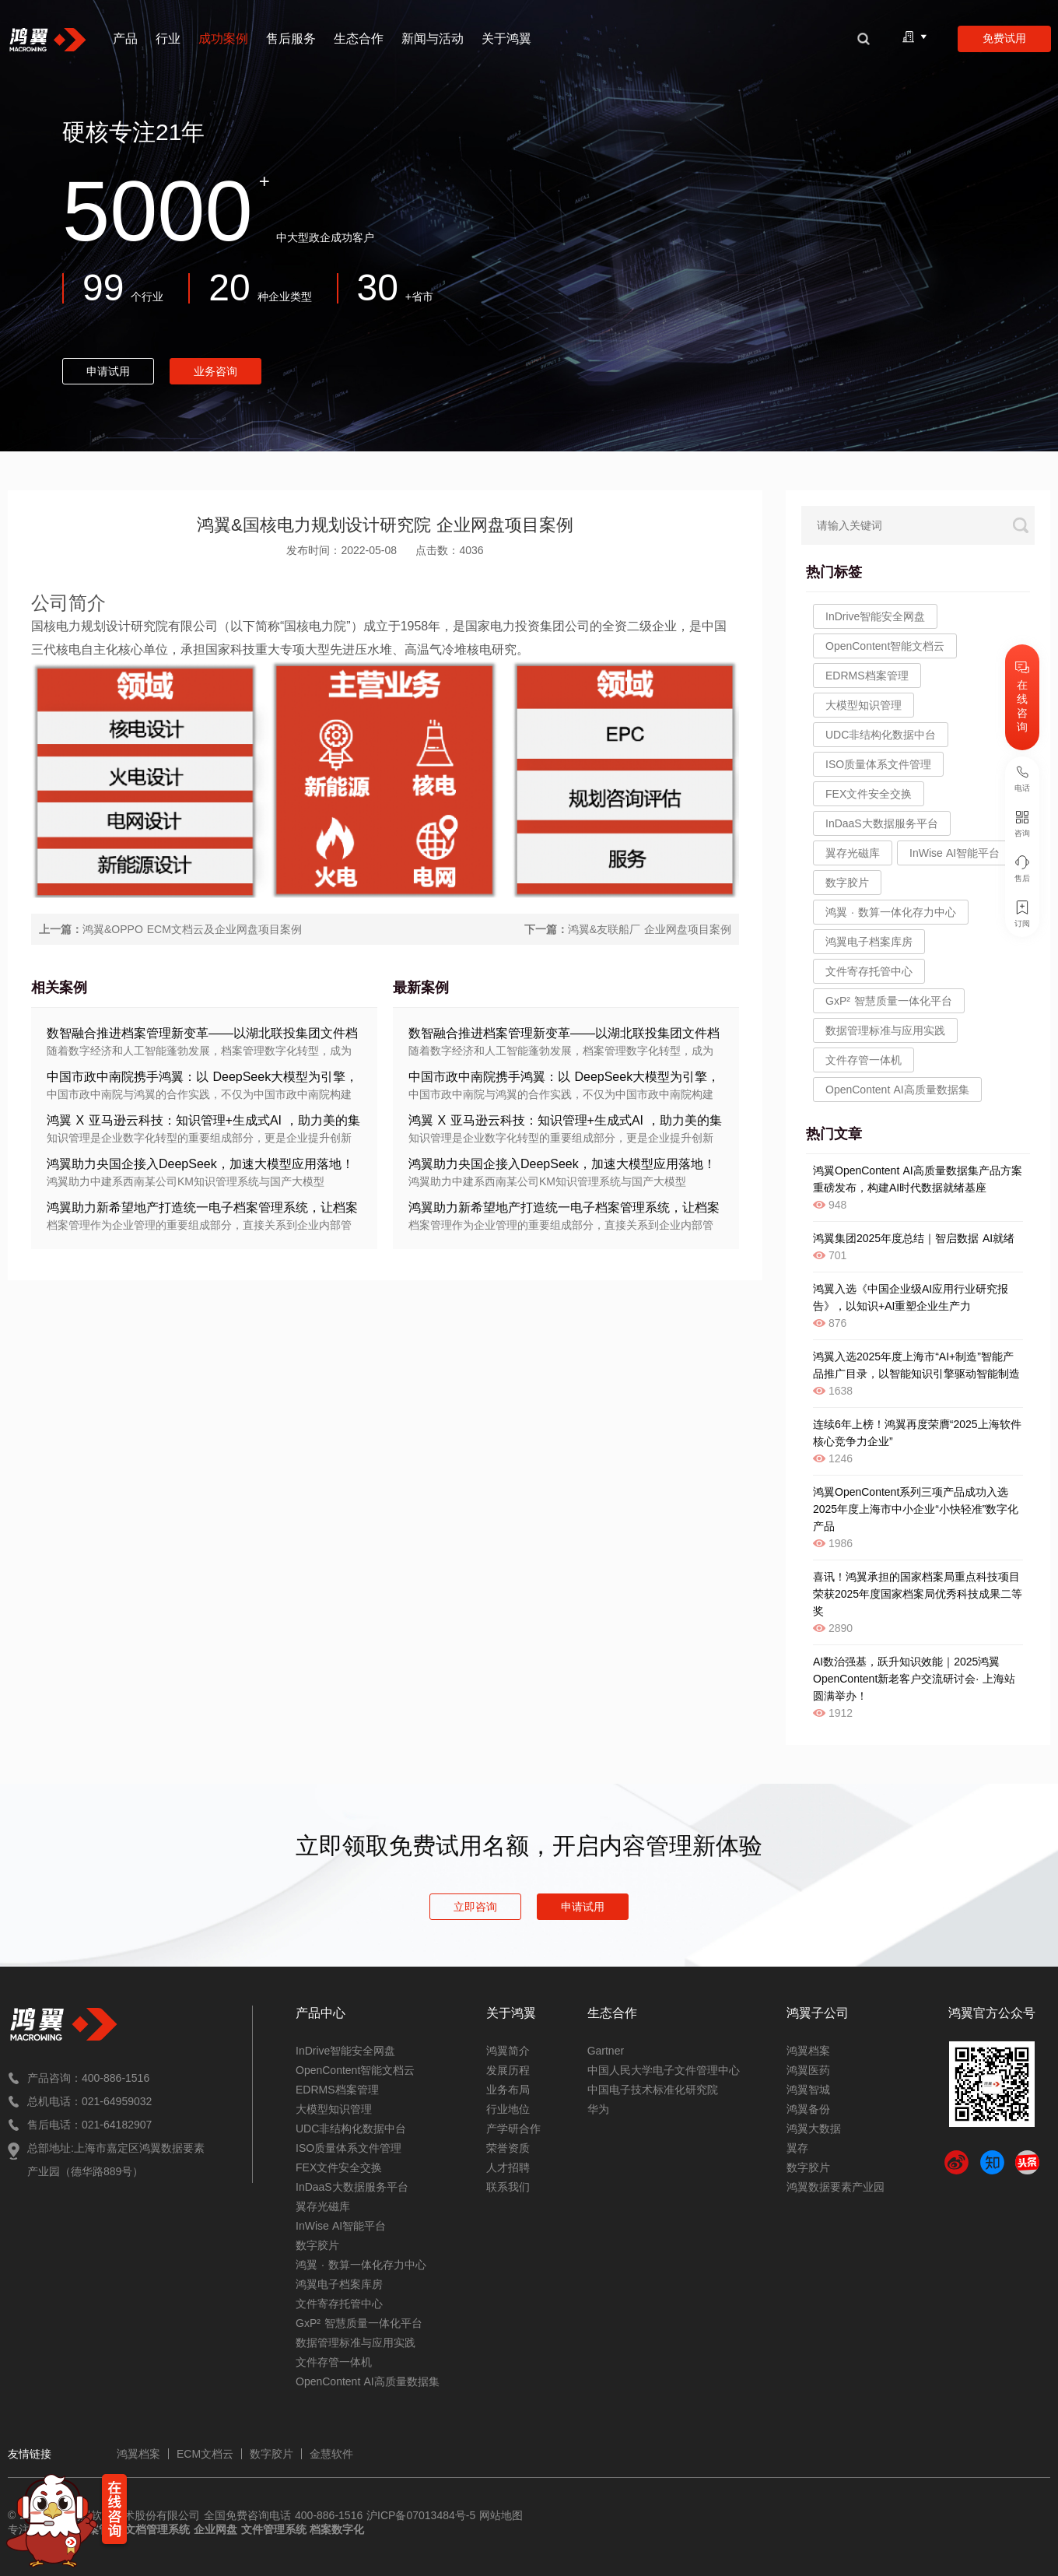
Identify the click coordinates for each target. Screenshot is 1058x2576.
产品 (125, 38)
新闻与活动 (432, 38)
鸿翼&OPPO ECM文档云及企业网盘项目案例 (192, 929)
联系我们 (508, 2187)
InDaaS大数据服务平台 (352, 2187)
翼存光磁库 (323, 2206)
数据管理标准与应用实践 (885, 1030)
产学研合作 (513, 2128)
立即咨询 (475, 1906)
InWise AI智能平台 (341, 2226)
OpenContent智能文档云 (884, 646)
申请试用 (108, 371)
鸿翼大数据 (813, 2128)
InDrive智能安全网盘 (875, 616)
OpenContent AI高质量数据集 (897, 1089)
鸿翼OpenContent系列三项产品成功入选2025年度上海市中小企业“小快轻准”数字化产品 (915, 1509)
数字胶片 (317, 2245)
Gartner (605, 2050)
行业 (168, 38)
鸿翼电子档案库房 (869, 941)
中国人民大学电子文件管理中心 (663, 2070)
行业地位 (508, 2109)
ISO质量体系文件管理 (348, 2148)
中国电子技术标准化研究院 (652, 2089)
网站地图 (501, 2515)
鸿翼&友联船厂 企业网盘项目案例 (649, 929)
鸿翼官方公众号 (991, 2013)
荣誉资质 (508, 2148)
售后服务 (291, 38)
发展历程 (508, 2070)
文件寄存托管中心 (869, 971)
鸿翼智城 (808, 2089)
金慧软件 (331, 2454)
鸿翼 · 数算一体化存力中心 (890, 912)
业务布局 (508, 2089)
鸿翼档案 (808, 2050)
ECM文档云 (205, 2454)
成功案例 (223, 38)
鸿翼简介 (508, 2050)
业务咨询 (215, 371)
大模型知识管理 (863, 705)
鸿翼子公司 (817, 2013)
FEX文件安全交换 (339, 2167)
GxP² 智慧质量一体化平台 (888, 1001)
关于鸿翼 (506, 38)
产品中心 (320, 2013)
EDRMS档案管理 (867, 675)
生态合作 (359, 38)
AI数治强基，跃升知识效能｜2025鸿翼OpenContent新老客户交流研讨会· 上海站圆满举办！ (914, 1678)
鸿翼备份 (808, 2109)
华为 (598, 2109)
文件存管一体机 (863, 1060)
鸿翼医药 (808, 2070)
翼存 (797, 2148)
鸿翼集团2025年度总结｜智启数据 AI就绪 (913, 1238)
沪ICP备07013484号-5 (419, 2515)
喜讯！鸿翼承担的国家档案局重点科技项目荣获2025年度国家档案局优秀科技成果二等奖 (917, 1594)
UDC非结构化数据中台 (880, 734)
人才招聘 (508, 2167)
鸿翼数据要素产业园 (835, 2187)
